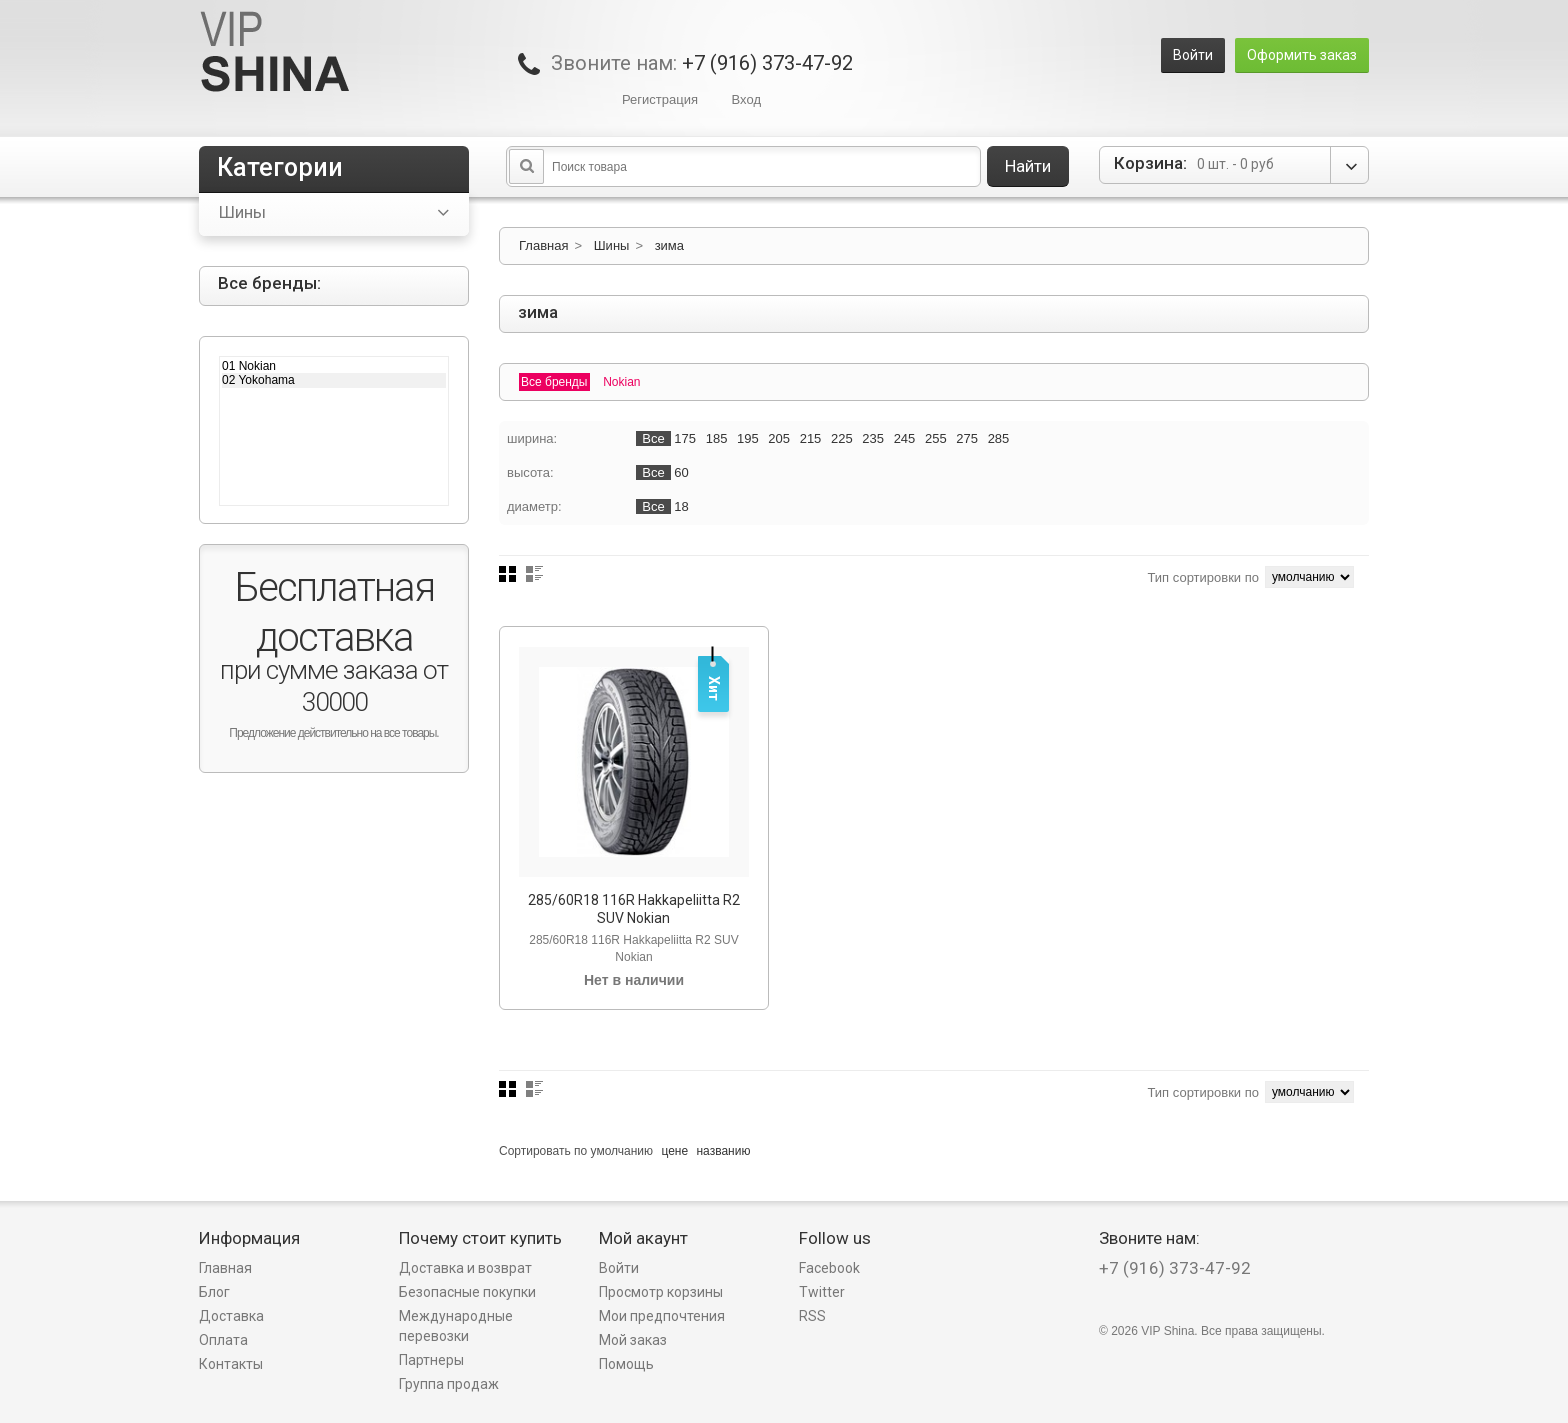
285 (999, 438)
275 (967, 438)
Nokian (621, 382)
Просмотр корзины (661, 1292)
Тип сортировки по (1203, 577)
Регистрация (660, 99)
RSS (812, 1316)
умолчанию (622, 1151)
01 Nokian (334, 366)
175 (685, 438)
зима (669, 245)
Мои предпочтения (662, 1316)
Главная (543, 245)
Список (534, 574)
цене (674, 1151)
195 (748, 438)
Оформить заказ (1302, 55)
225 (842, 438)
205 (779, 438)
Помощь (626, 1364)
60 (681, 472)
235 (873, 438)
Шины (612, 245)
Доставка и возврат (465, 1268)
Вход (746, 99)
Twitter (822, 1292)
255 (936, 438)
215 (811, 438)
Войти (1193, 55)
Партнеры (431, 1360)
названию (723, 1151)
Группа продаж (449, 1384)
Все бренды (554, 382)
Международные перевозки (456, 1326)
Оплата (223, 1340)
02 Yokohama (334, 380)
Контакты (231, 1364)
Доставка (231, 1316)
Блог (214, 1292)
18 (681, 506)
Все (653, 438)
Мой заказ (633, 1340)
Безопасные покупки (467, 1292)
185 (717, 438)
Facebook (829, 1268)
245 (905, 438)
